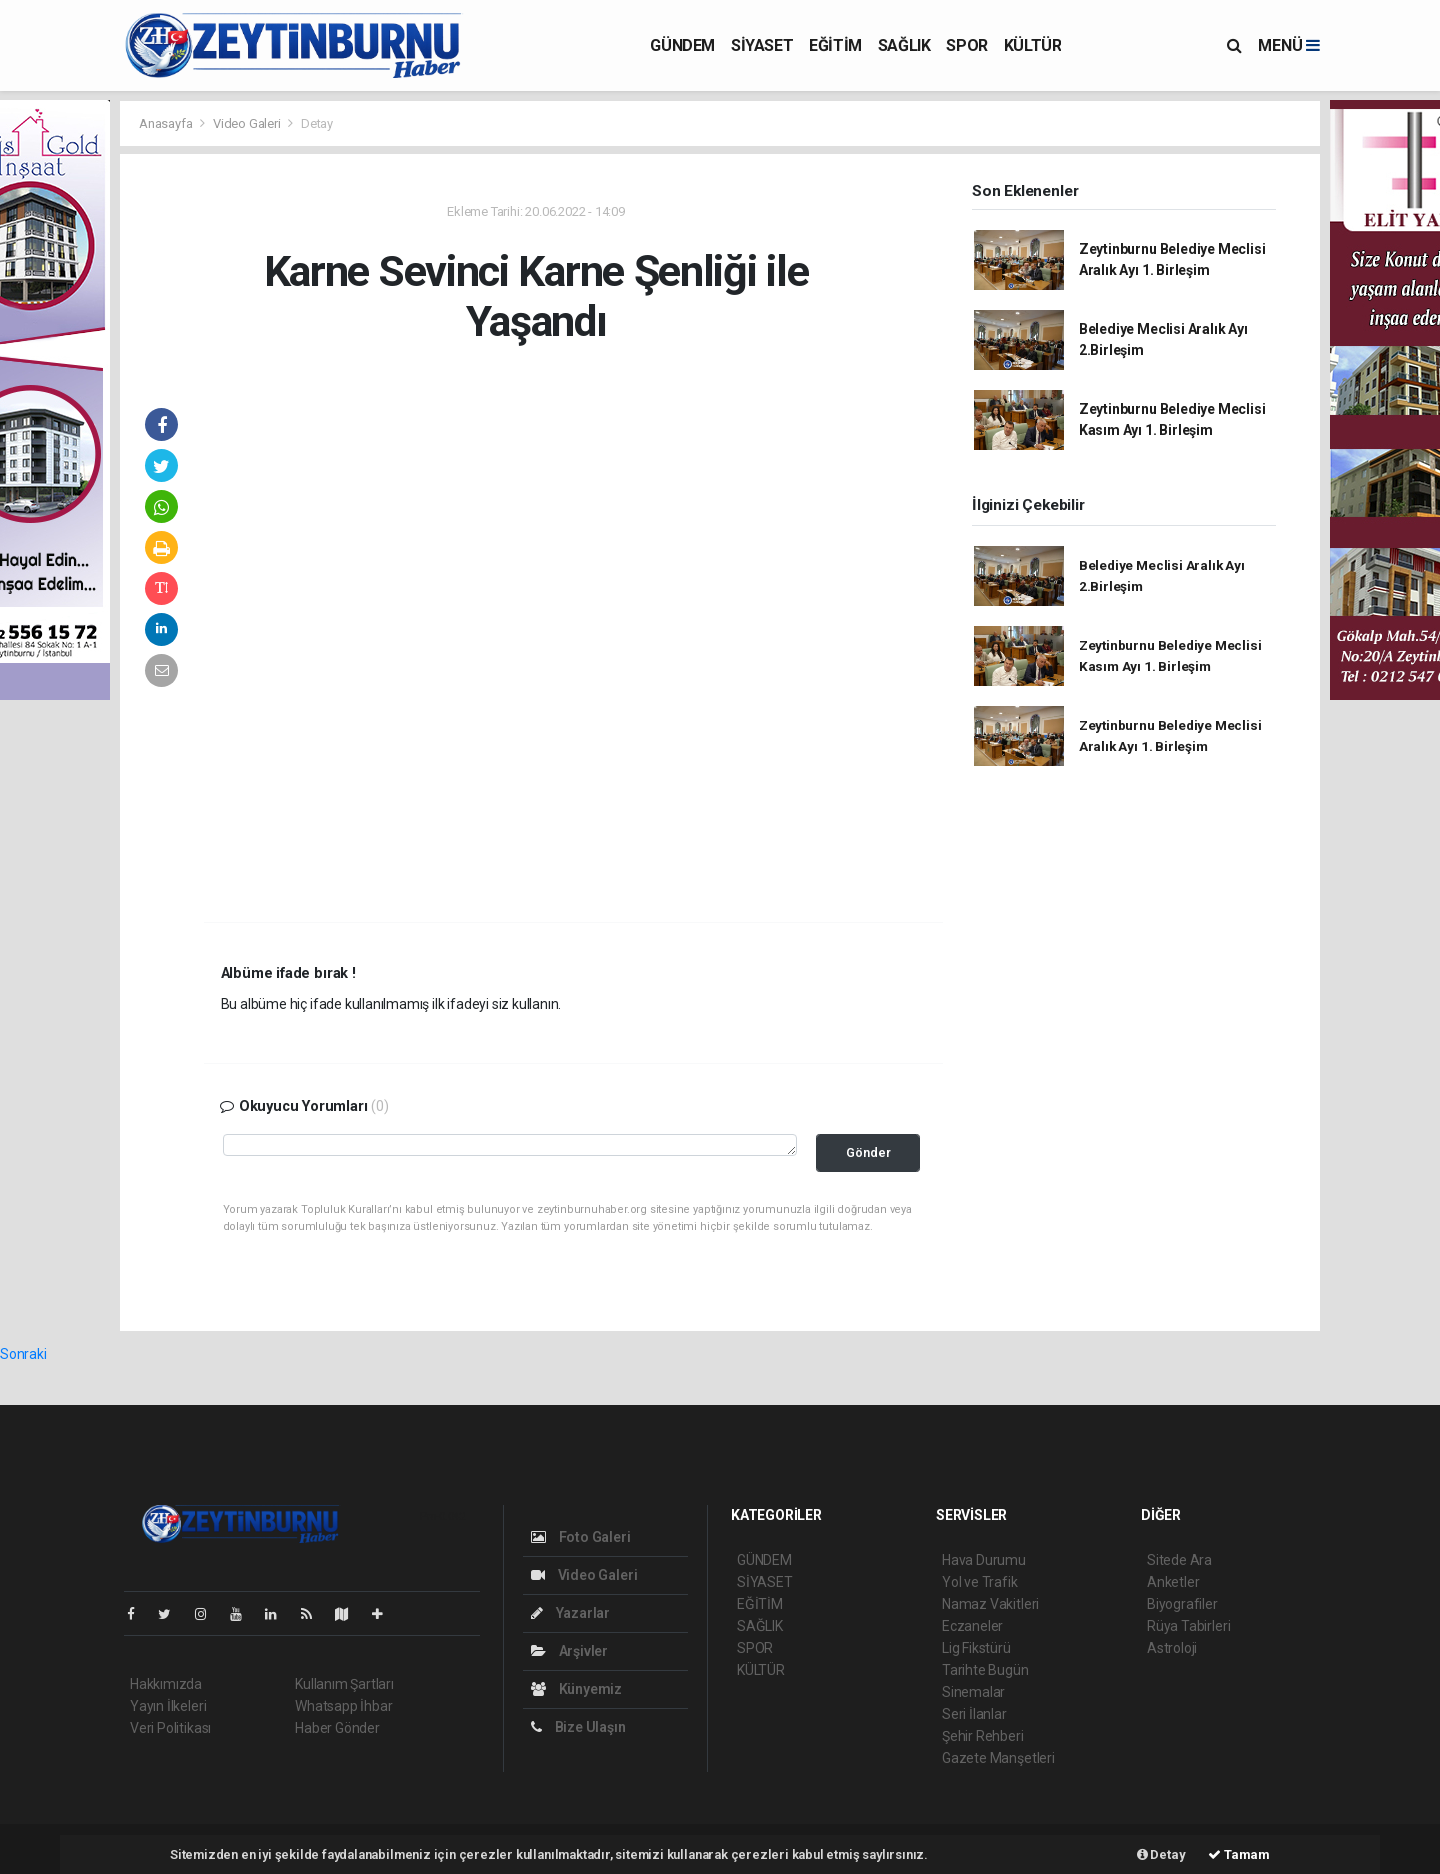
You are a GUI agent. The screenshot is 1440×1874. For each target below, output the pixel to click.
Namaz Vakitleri (990, 1604)
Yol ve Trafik (980, 1582)
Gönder (868, 1152)
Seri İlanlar (974, 1714)
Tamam (1239, 1854)
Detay (317, 123)
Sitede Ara (1179, 1560)
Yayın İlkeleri (168, 1706)
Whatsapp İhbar (343, 1706)
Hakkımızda (166, 1684)
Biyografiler (1182, 1604)
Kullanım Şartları (344, 1684)
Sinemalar (973, 1692)
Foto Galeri (581, 1537)
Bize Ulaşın (578, 1727)
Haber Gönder (337, 1728)
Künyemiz (576, 1689)
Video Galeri (248, 123)
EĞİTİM (835, 45)
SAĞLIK (904, 45)
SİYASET (762, 45)
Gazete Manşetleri (998, 1758)
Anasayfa (167, 123)
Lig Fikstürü (976, 1648)
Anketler (1173, 1582)
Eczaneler (972, 1626)
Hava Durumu (984, 1560)
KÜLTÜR (1033, 45)
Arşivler (569, 1651)
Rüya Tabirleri (1188, 1626)
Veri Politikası (170, 1728)
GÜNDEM (682, 45)
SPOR (966, 45)
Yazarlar (570, 1613)
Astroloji (1172, 1648)
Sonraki (23, 1354)
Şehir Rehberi (983, 1736)
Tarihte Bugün (985, 1670)
